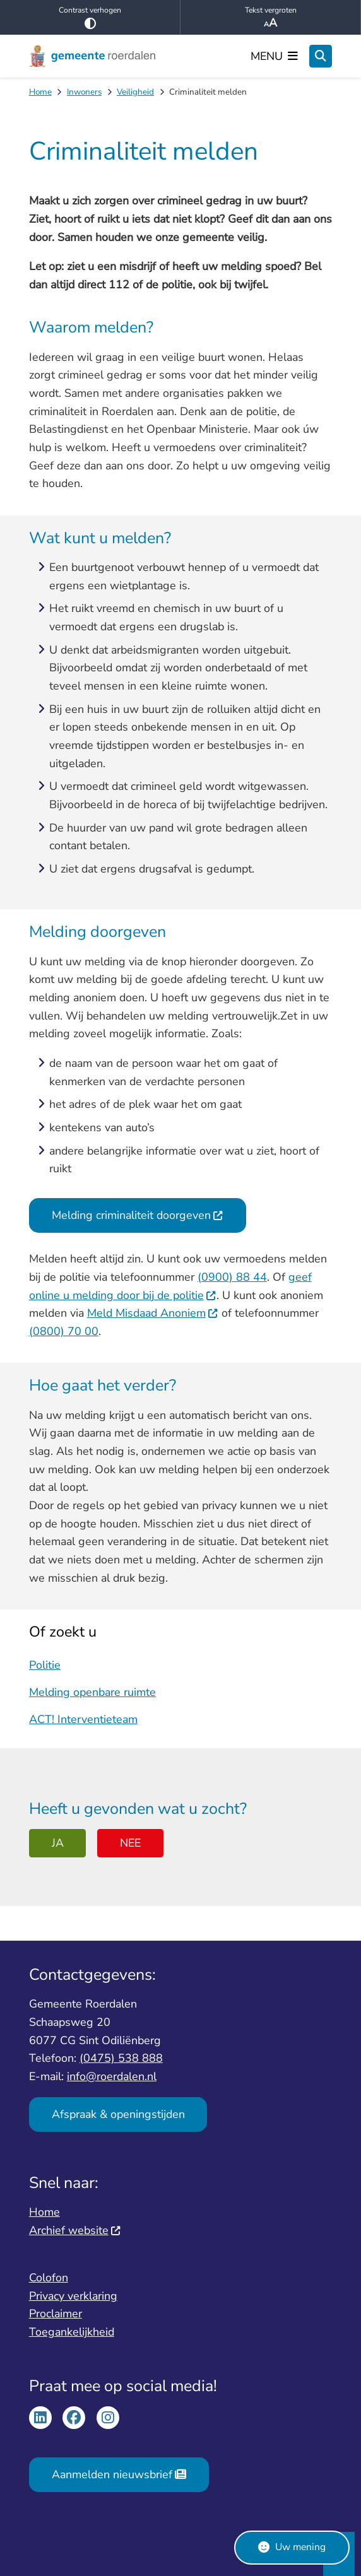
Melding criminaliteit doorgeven (137, 1215)
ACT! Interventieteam (83, 1718)
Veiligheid (135, 92)
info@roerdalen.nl (112, 2076)
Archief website (75, 2230)
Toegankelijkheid (71, 2331)
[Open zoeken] (320, 56)
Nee (130, 1842)
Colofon (48, 2277)
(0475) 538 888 (121, 2058)
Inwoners (84, 92)
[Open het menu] (275, 56)
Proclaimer (55, 2313)
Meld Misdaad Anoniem (152, 1312)
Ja (58, 1842)
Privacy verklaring (73, 2295)
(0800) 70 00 (63, 1331)
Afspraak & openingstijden (118, 2114)
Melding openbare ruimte (92, 1691)
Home (40, 92)
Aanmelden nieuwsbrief (119, 2474)
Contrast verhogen (90, 17)
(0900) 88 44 (232, 1277)
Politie (45, 1664)
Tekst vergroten (270, 17)
